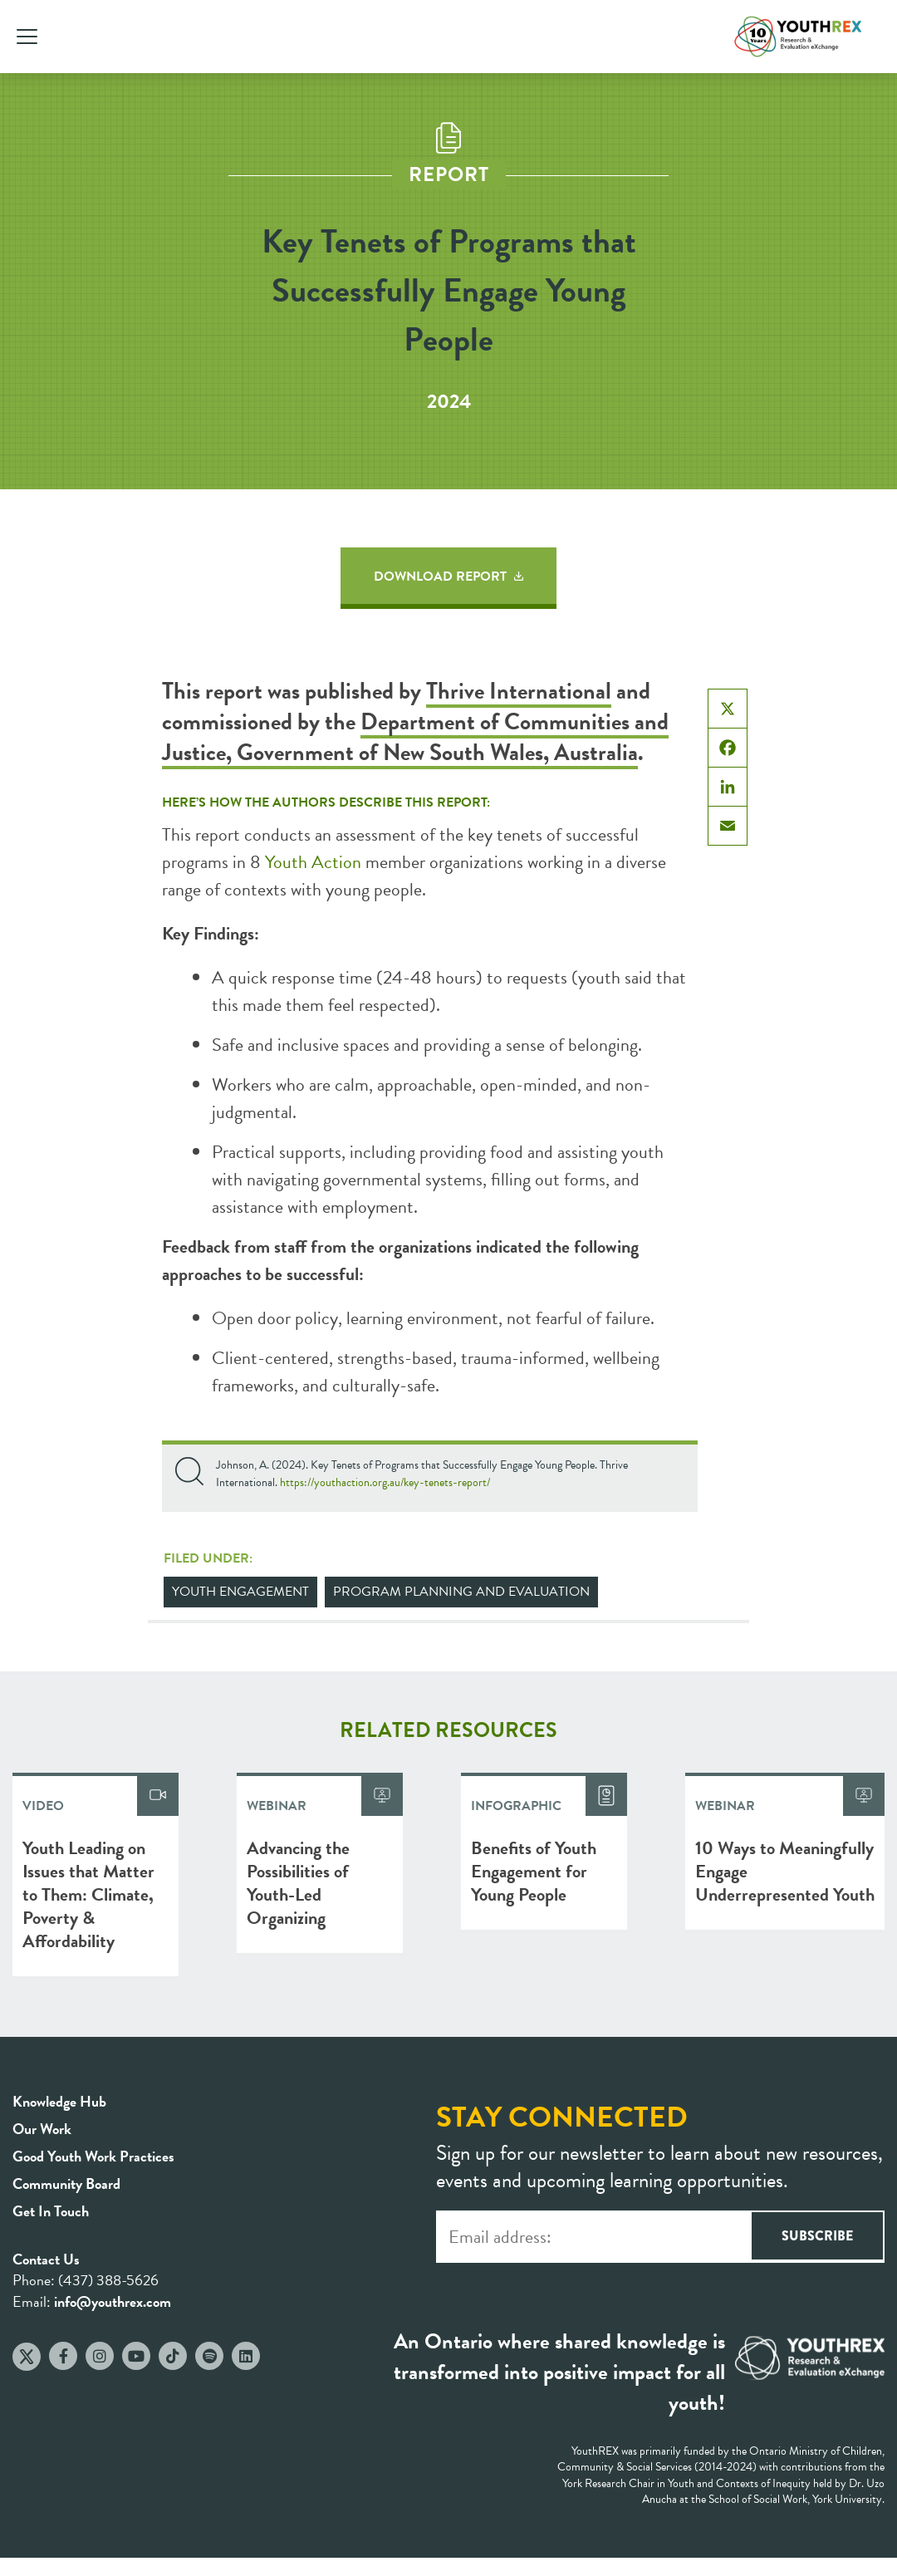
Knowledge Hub (59, 2101)
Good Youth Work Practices (93, 2156)
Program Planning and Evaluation (461, 1592)
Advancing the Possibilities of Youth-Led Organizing (298, 1882)
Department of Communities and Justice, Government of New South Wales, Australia (415, 736)
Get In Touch (50, 2211)
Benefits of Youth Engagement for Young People (533, 1871)
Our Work (41, 2128)
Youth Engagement (240, 1592)
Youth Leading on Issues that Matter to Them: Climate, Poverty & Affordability (88, 1894)
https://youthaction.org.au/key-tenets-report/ (385, 1482)
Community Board (66, 2183)
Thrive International (518, 691)
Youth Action (313, 862)
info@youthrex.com (112, 2301)
